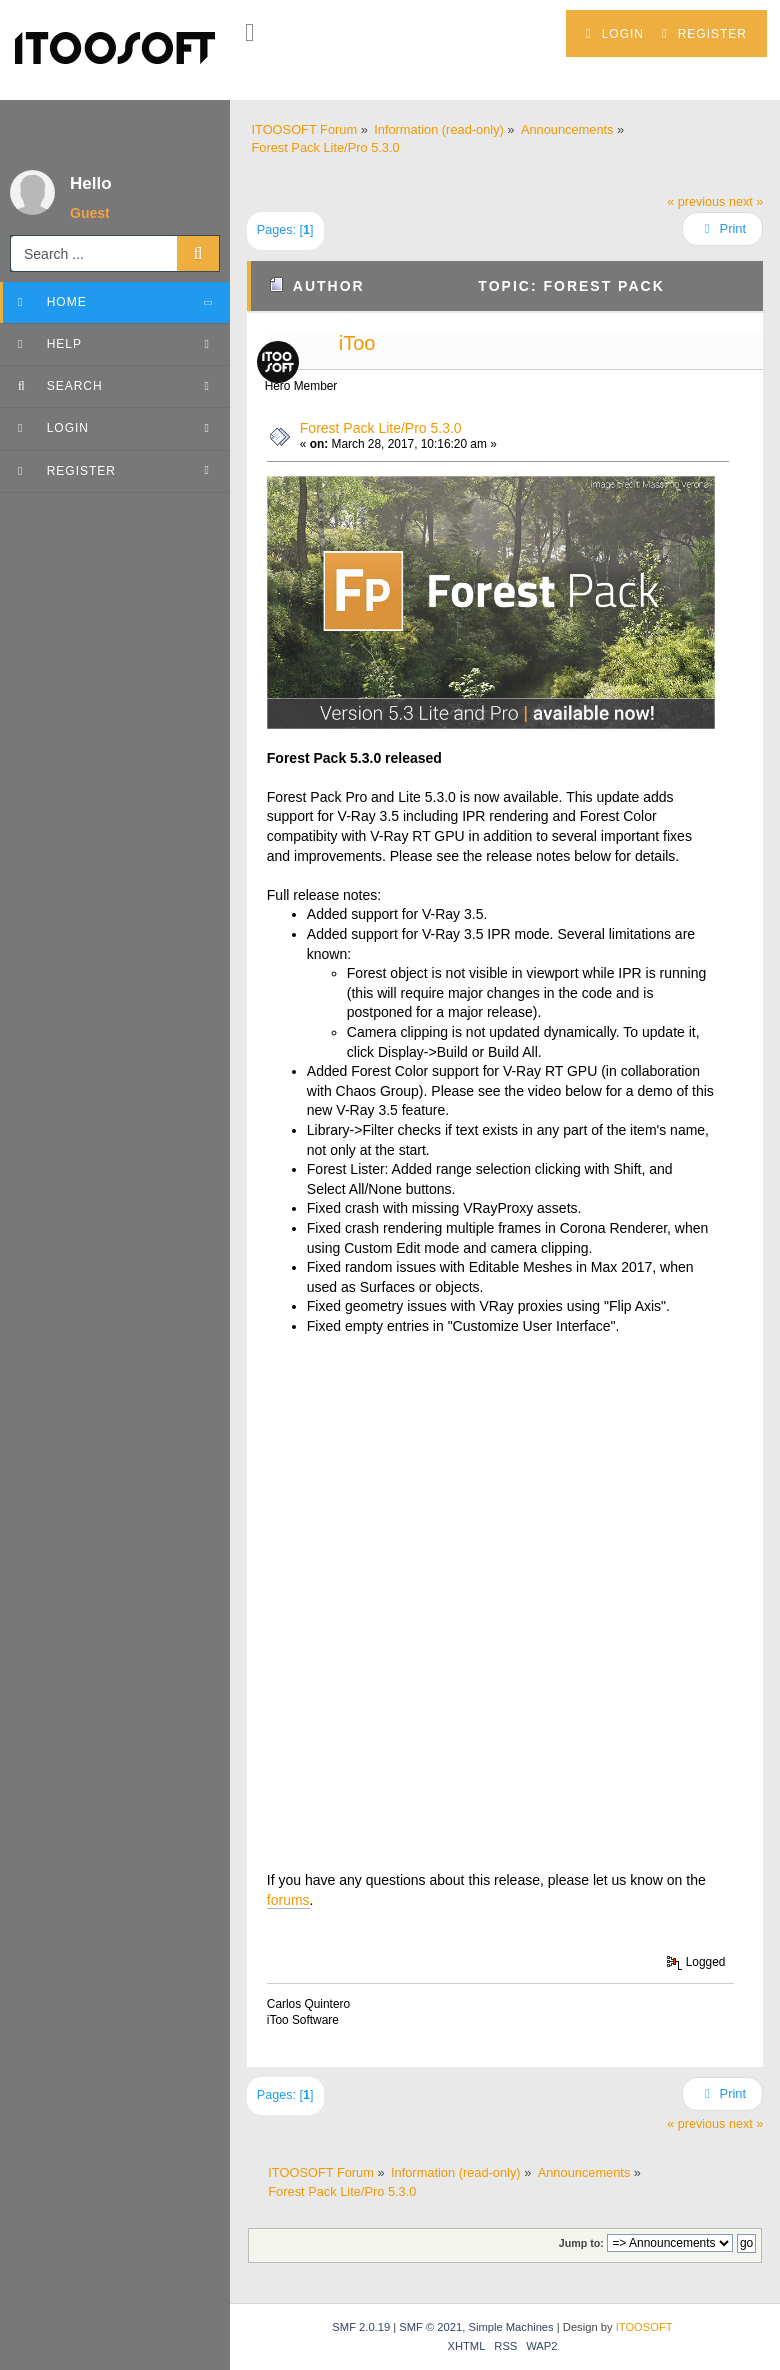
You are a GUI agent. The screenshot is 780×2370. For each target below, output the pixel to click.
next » (746, 202)
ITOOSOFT (644, 2327)
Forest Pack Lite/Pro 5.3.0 (381, 428)
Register (704, 34)
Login (615, 34)
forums (288, 1900)
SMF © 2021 (430, 2327)
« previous (696, 202)
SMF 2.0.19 (361, 2327)
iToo (357, 343)
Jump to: (581, 2243)
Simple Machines (510, 2327)
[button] (249, 33)
